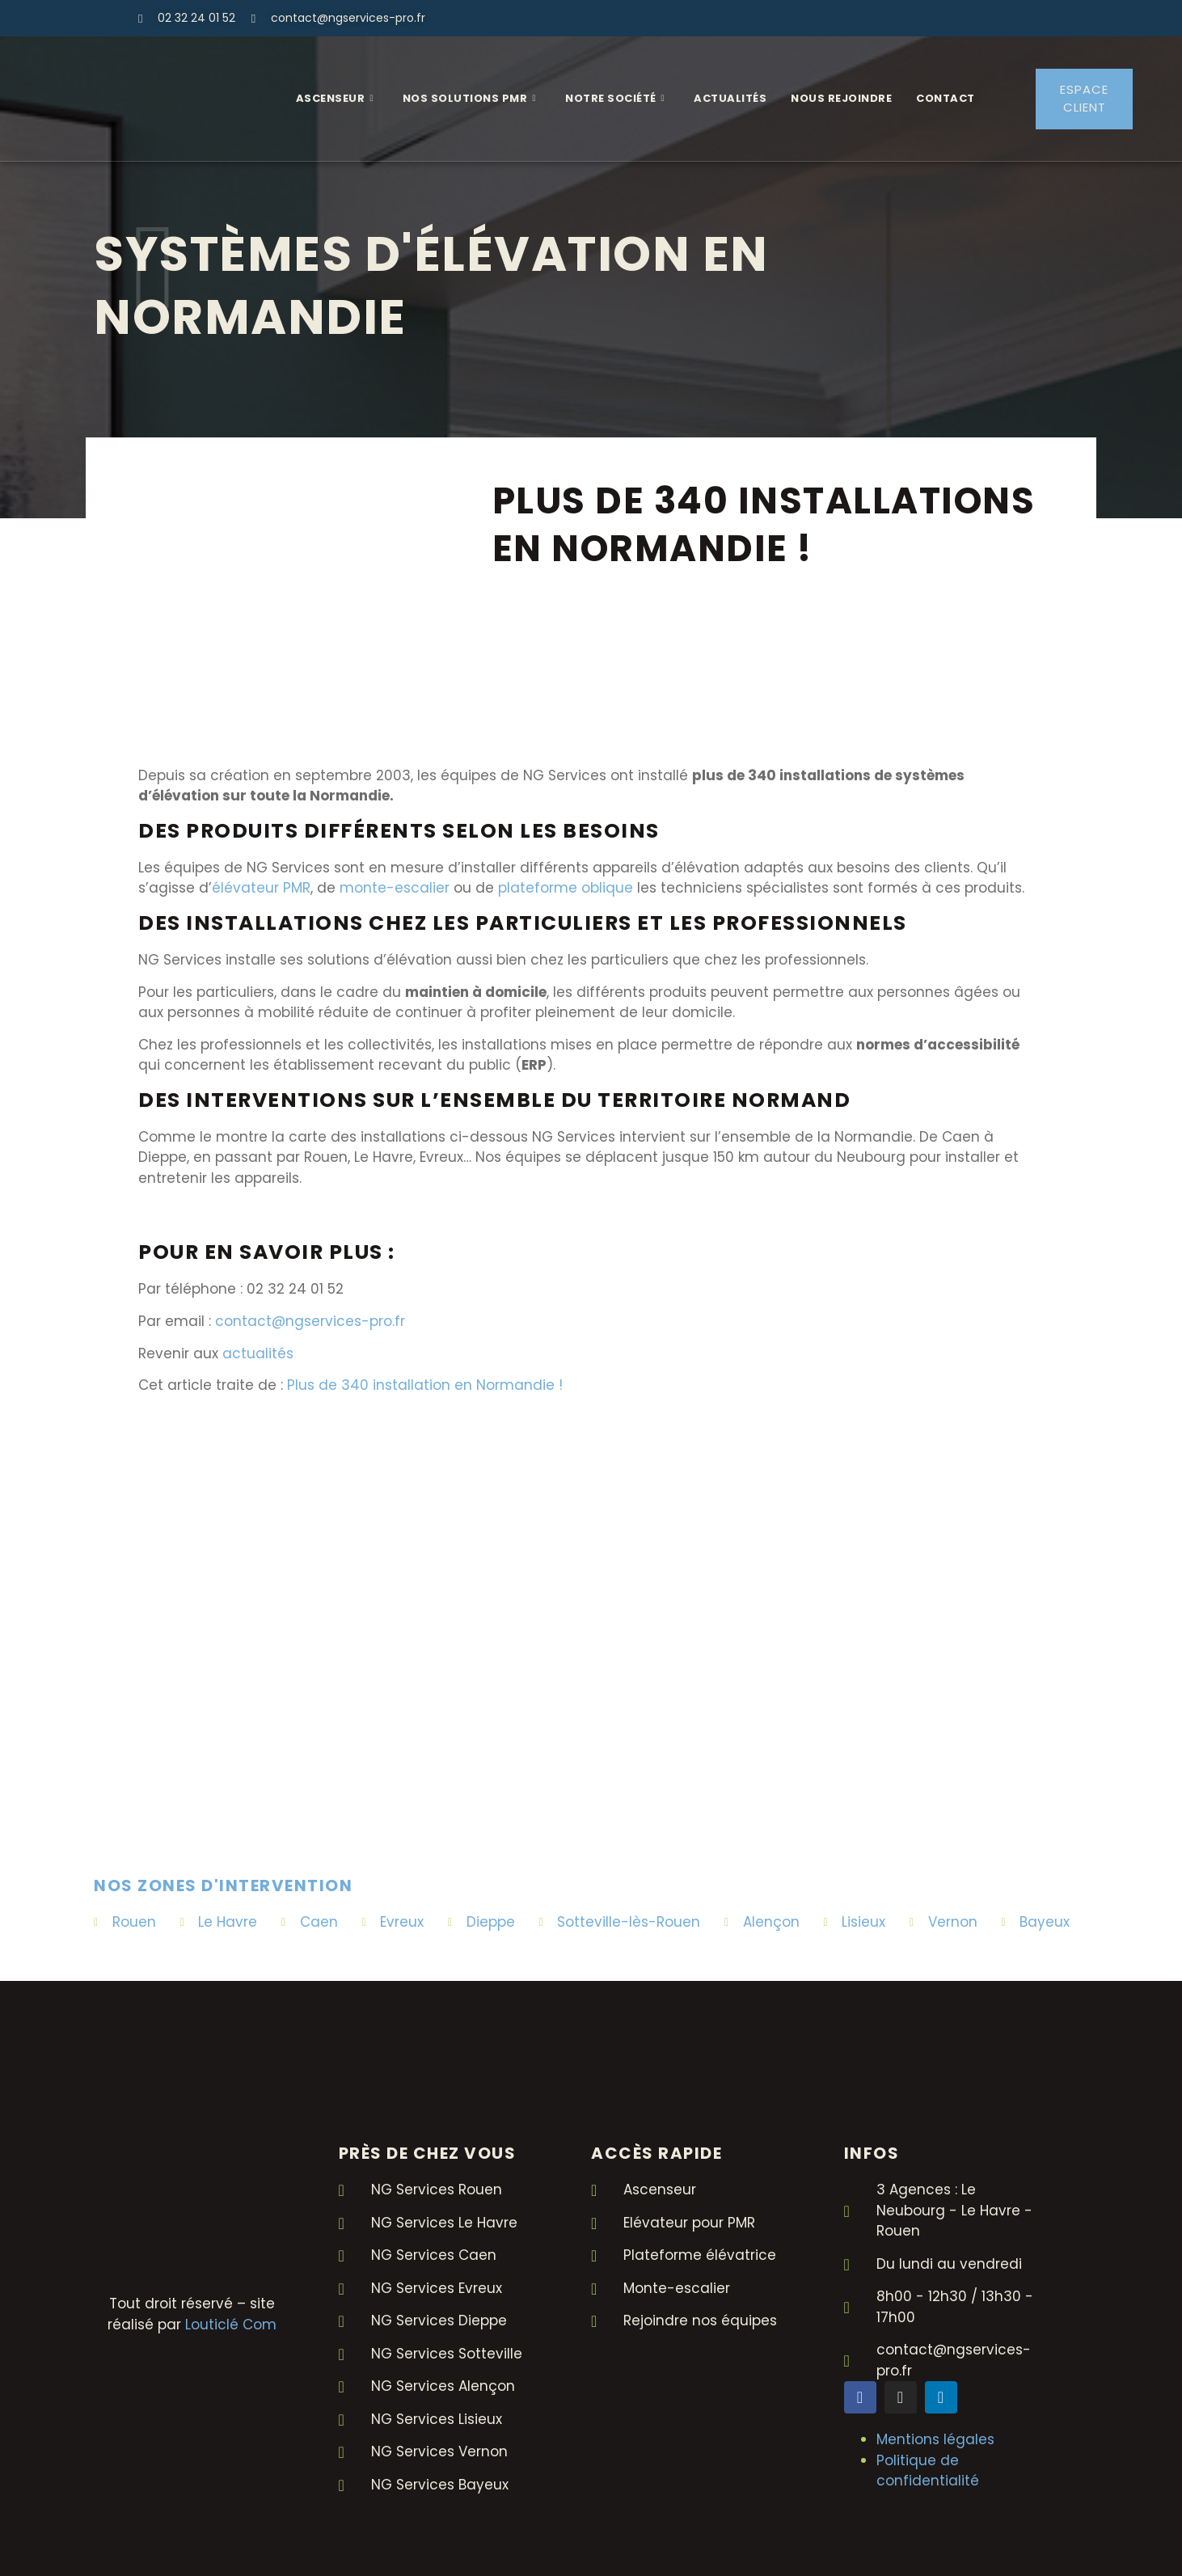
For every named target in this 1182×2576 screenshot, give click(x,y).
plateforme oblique (565, 887)
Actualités (730, 98)
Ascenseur (335, 99)
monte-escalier (395, 887)
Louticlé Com (231, 2324)
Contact (945, 98)
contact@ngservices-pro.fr (310, 1321)
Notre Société (615, 99)
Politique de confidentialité (927, 2471)
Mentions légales (935, 2439)
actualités (257, 1353)
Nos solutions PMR (469, 99)
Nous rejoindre (841, 98)
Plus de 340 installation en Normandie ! (425, 1386)
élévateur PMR (261, 887)
